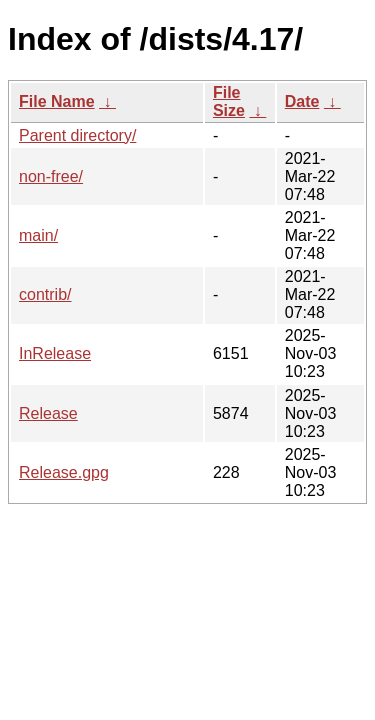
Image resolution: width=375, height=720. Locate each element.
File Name (57, 101)
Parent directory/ (77, 135)
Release (48, 413)
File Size (229, 101)
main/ (38, 235)
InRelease (55, 353)
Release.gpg (64, 472)
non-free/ (51, 176)
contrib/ (45, 294)
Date (302, 101)
